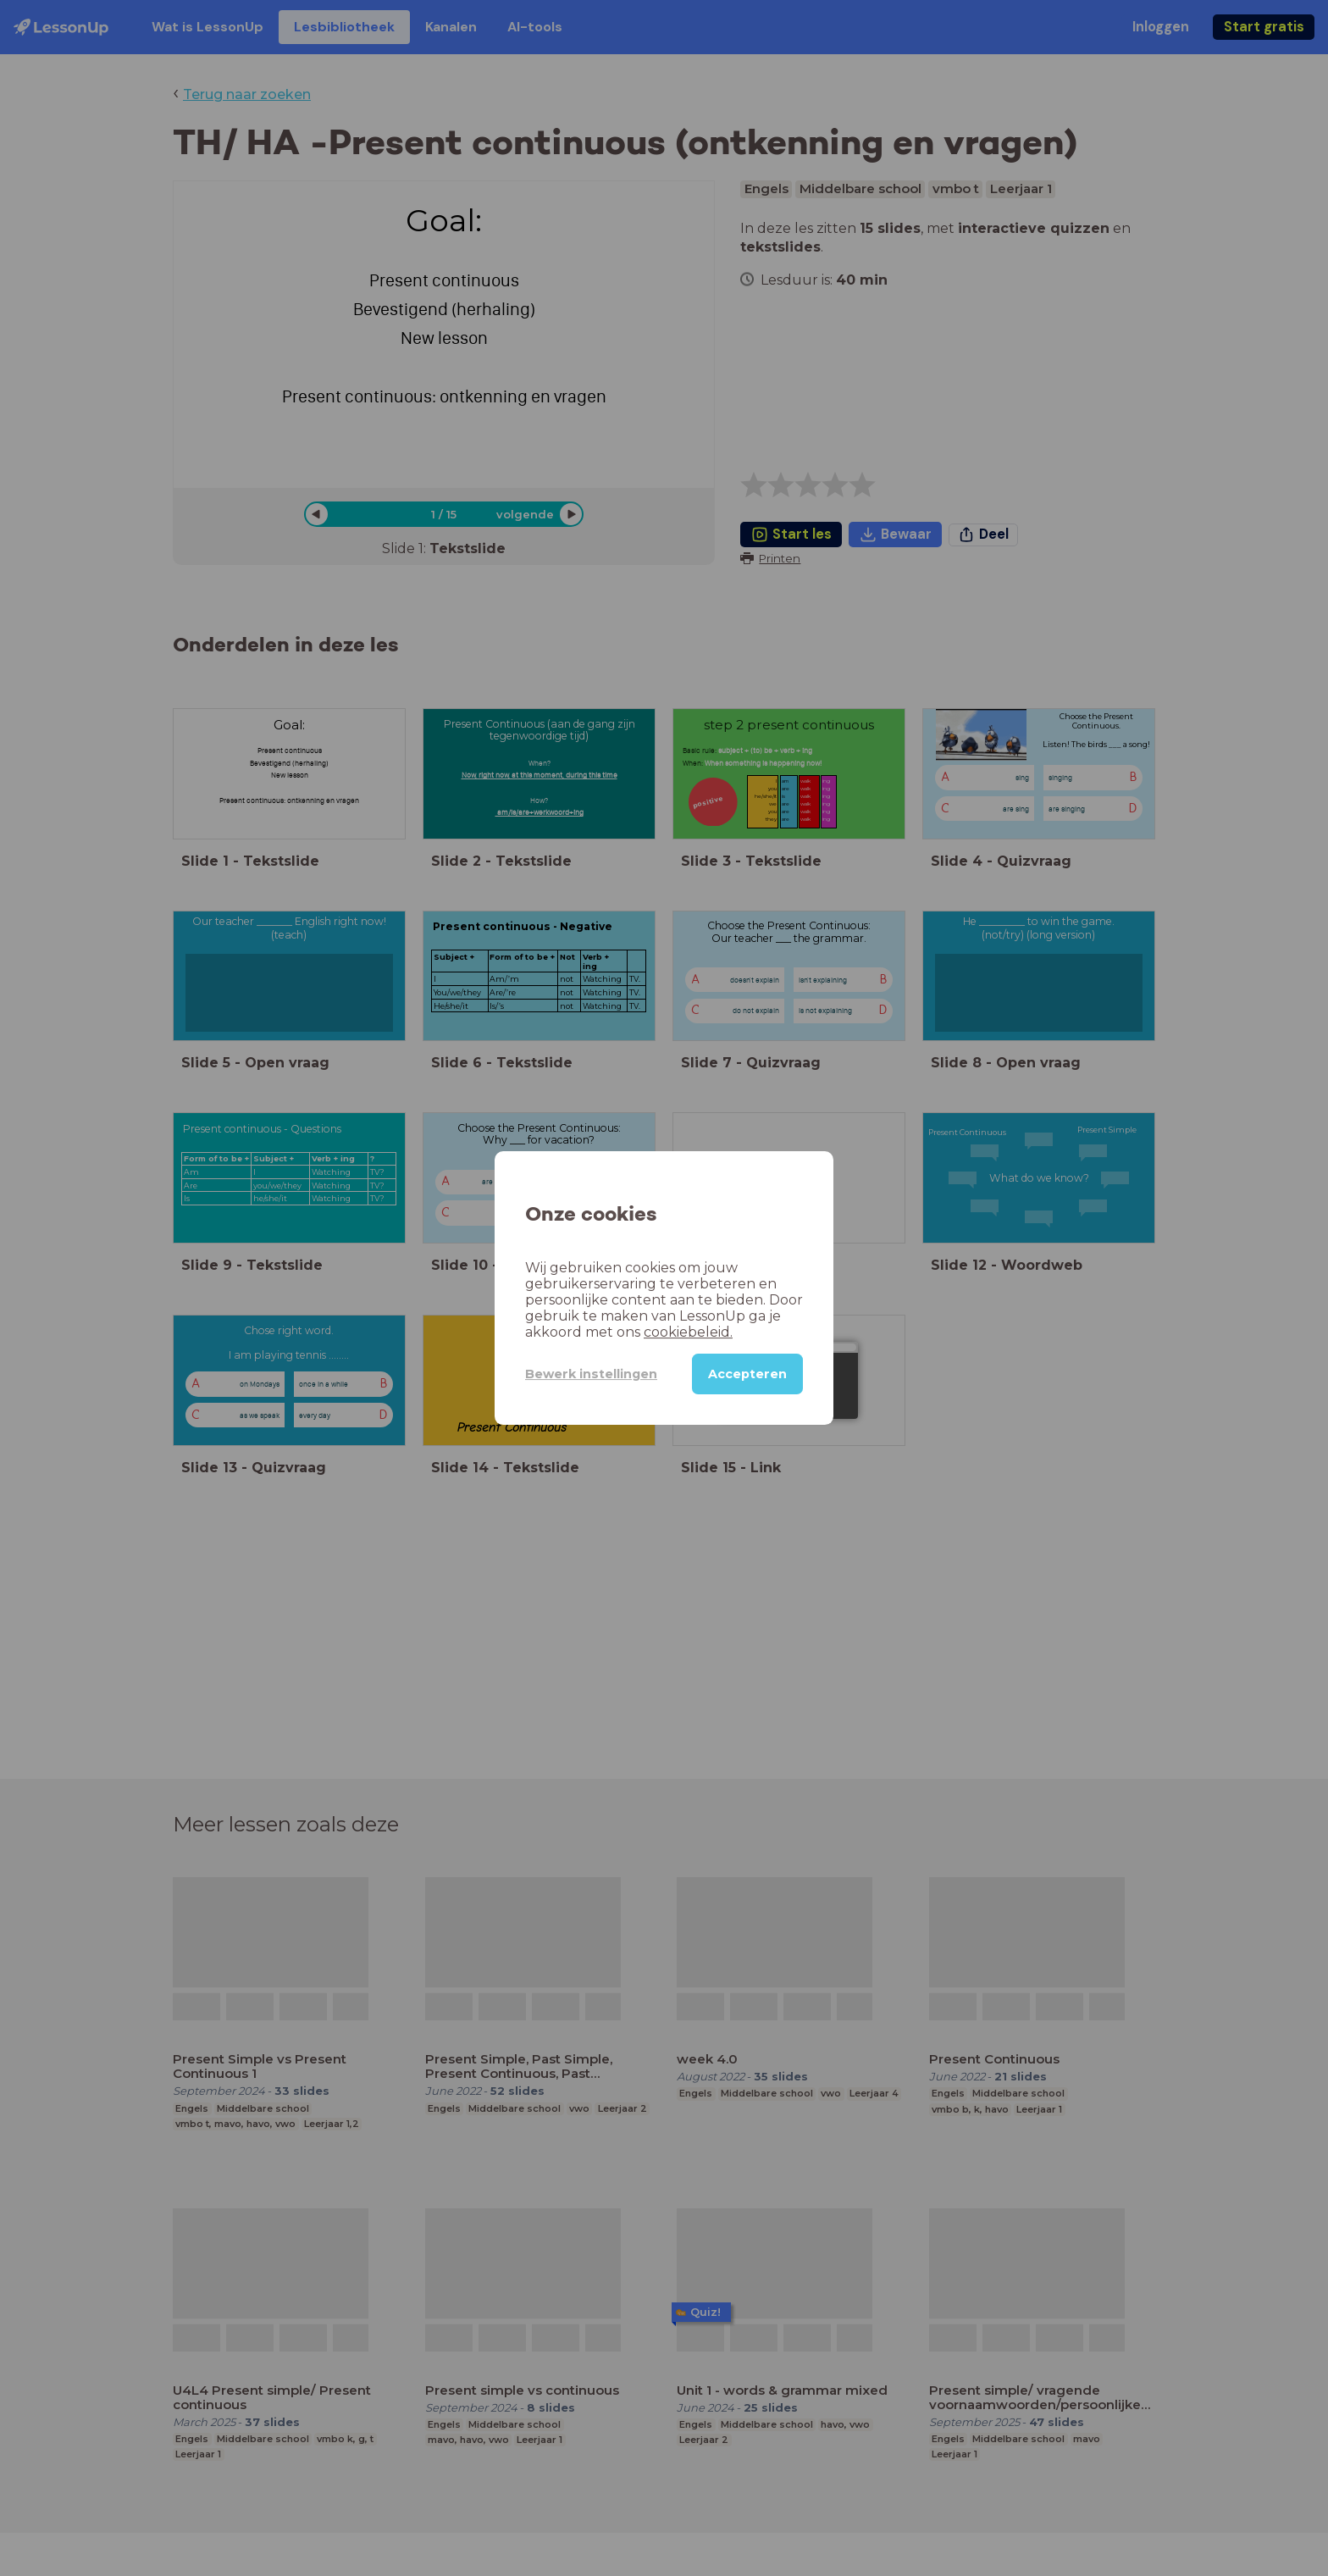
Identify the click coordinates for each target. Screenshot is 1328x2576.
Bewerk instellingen (591, 1374)
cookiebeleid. (688, 1332)
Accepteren (747, 1374)
